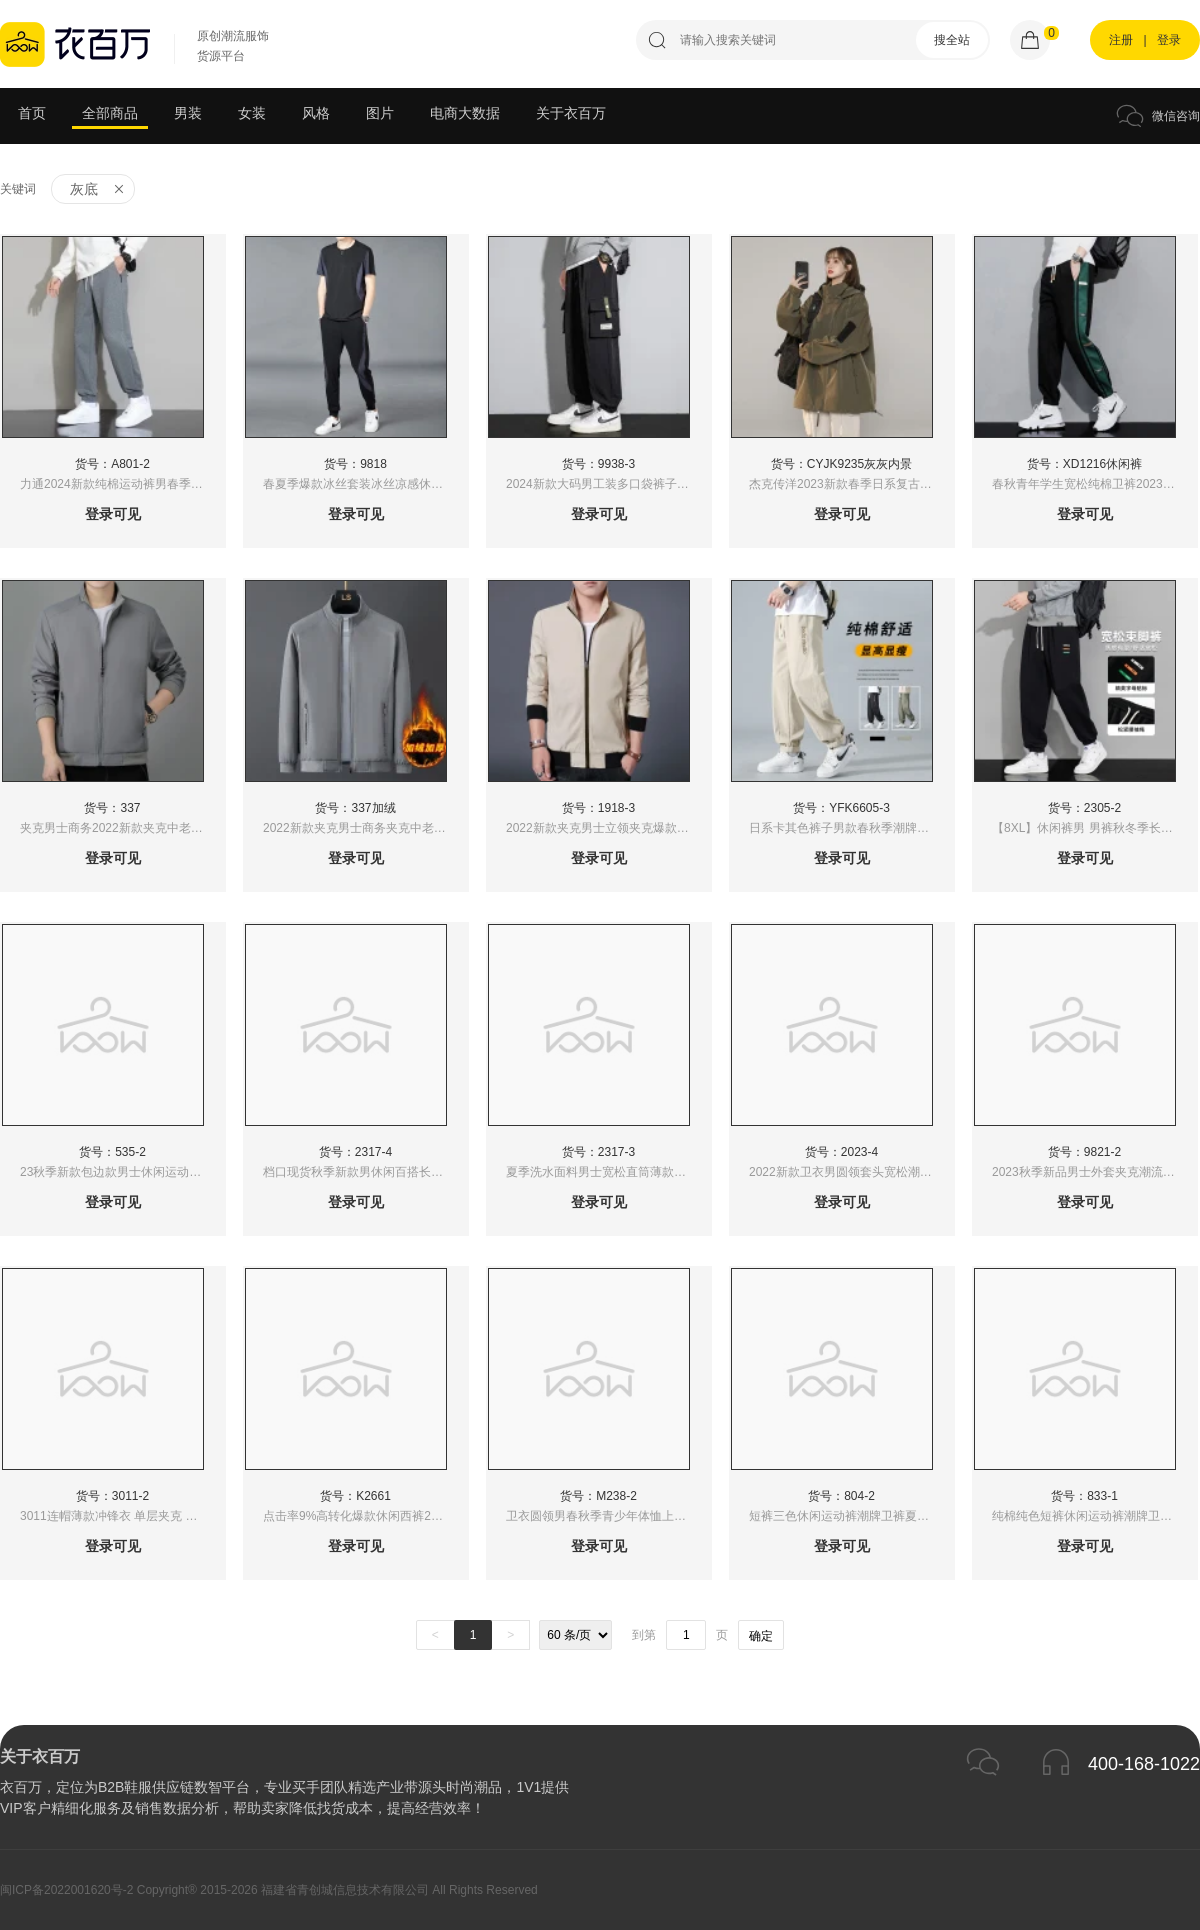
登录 (1169, 40)
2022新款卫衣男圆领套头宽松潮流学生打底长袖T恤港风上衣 (851, 1172)
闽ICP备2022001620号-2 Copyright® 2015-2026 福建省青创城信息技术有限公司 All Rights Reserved (269, 1890)
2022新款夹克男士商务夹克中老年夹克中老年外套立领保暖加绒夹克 (365, 828)
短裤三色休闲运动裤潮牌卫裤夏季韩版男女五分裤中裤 (851, 1516)
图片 (380, 113)
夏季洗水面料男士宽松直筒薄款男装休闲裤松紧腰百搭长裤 (608, 1172)
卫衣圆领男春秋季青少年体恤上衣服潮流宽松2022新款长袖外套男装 (608, 1516)
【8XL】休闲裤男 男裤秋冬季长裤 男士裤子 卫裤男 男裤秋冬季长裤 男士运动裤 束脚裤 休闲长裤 (1094, 828)
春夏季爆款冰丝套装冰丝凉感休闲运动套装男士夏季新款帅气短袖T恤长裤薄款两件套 (365, 484)
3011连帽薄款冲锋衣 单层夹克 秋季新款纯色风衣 (122, 1516)
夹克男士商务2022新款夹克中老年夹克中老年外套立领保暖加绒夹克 (122, 828)
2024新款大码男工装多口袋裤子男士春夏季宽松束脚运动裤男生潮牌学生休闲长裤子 (608, 484)
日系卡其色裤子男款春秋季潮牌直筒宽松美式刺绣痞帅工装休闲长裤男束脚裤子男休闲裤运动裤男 (851, 828)
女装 (252, 113)
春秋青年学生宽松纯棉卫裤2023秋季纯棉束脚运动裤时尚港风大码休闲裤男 (1094, 484)
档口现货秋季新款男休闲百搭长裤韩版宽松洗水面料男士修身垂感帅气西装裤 (365, 1172)
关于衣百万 (571, 113)
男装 (188, 113)
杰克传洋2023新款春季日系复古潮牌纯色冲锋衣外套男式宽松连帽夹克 (851, 484)
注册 (1121, 40)
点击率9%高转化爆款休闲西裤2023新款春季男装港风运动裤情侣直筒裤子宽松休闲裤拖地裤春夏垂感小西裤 (365, 1516)
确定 (761, 1636)
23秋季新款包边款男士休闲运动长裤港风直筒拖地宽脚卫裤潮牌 (122, 1172)
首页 (32, 113)
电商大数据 (465, 113)
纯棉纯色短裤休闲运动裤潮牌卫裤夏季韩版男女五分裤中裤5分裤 (1094, 1516)
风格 (316, 113)
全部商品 (110, 113)
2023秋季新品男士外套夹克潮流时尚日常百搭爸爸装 (1094, 1172)
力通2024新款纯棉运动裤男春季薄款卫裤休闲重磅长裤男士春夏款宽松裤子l (122, 484)
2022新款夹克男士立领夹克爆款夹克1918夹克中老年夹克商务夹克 (608, 828)
